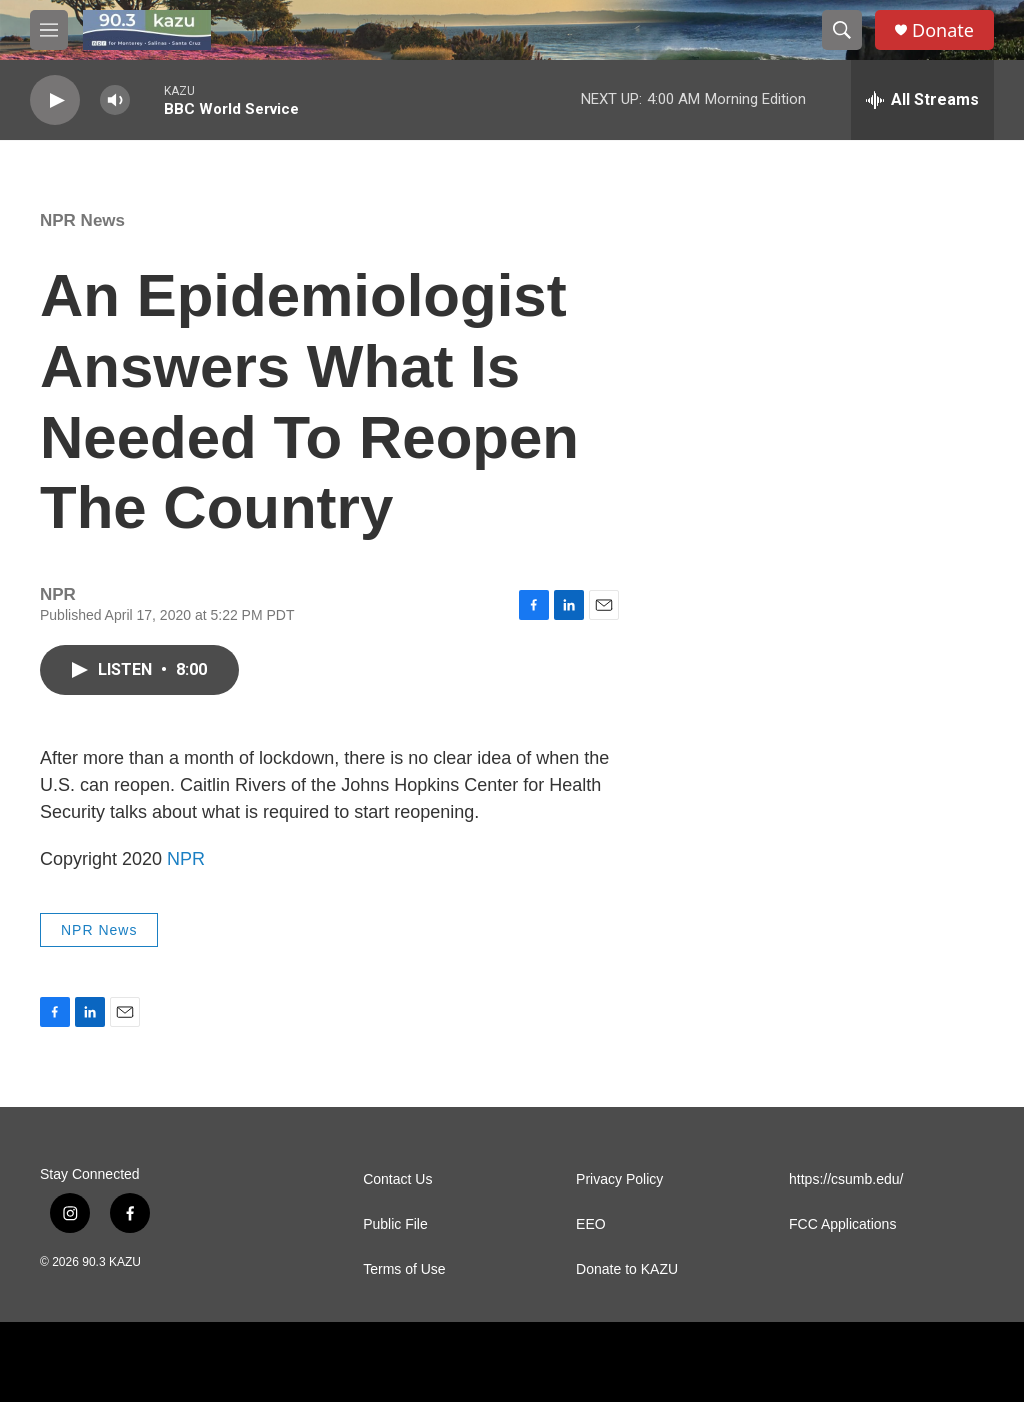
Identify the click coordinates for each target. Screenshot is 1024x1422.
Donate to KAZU (627, 1289)
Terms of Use (404, 1289)
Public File (395, 1244)
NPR (186, 879)
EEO (591, 1244)
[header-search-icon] (842, 30)
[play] (55, 100)
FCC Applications (842, 1244)
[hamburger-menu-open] (49, 30)
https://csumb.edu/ (846, 1199)
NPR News (82, 240)
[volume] (115, 100)
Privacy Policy (619, 1199)
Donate (943, 30)
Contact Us (397, 1199)
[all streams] (922, 100)
